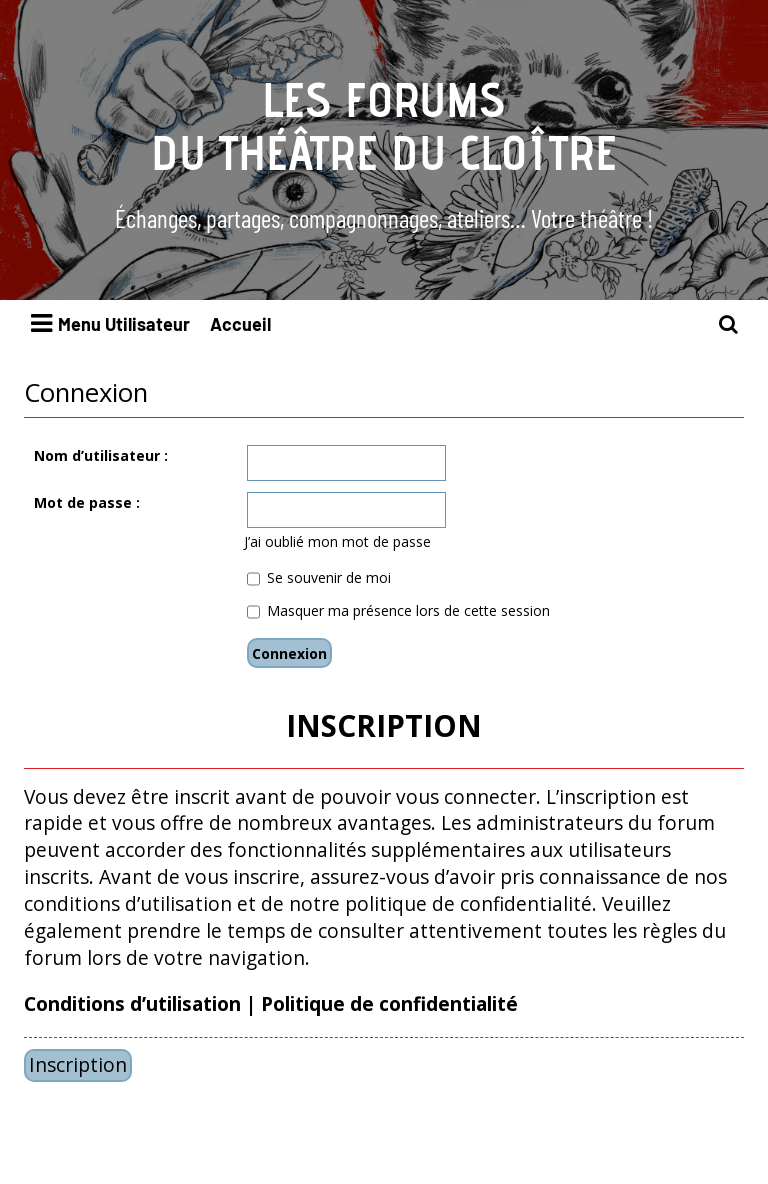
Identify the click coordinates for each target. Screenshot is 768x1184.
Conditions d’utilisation (132, 1004)
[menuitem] (729, 324)
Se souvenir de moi (319, 577)
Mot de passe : (87, 502)
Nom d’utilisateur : (101, 455)
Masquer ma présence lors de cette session (398, 610)
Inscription (78, 1064)
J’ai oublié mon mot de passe (337, 541)
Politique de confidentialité (389, 1004)
